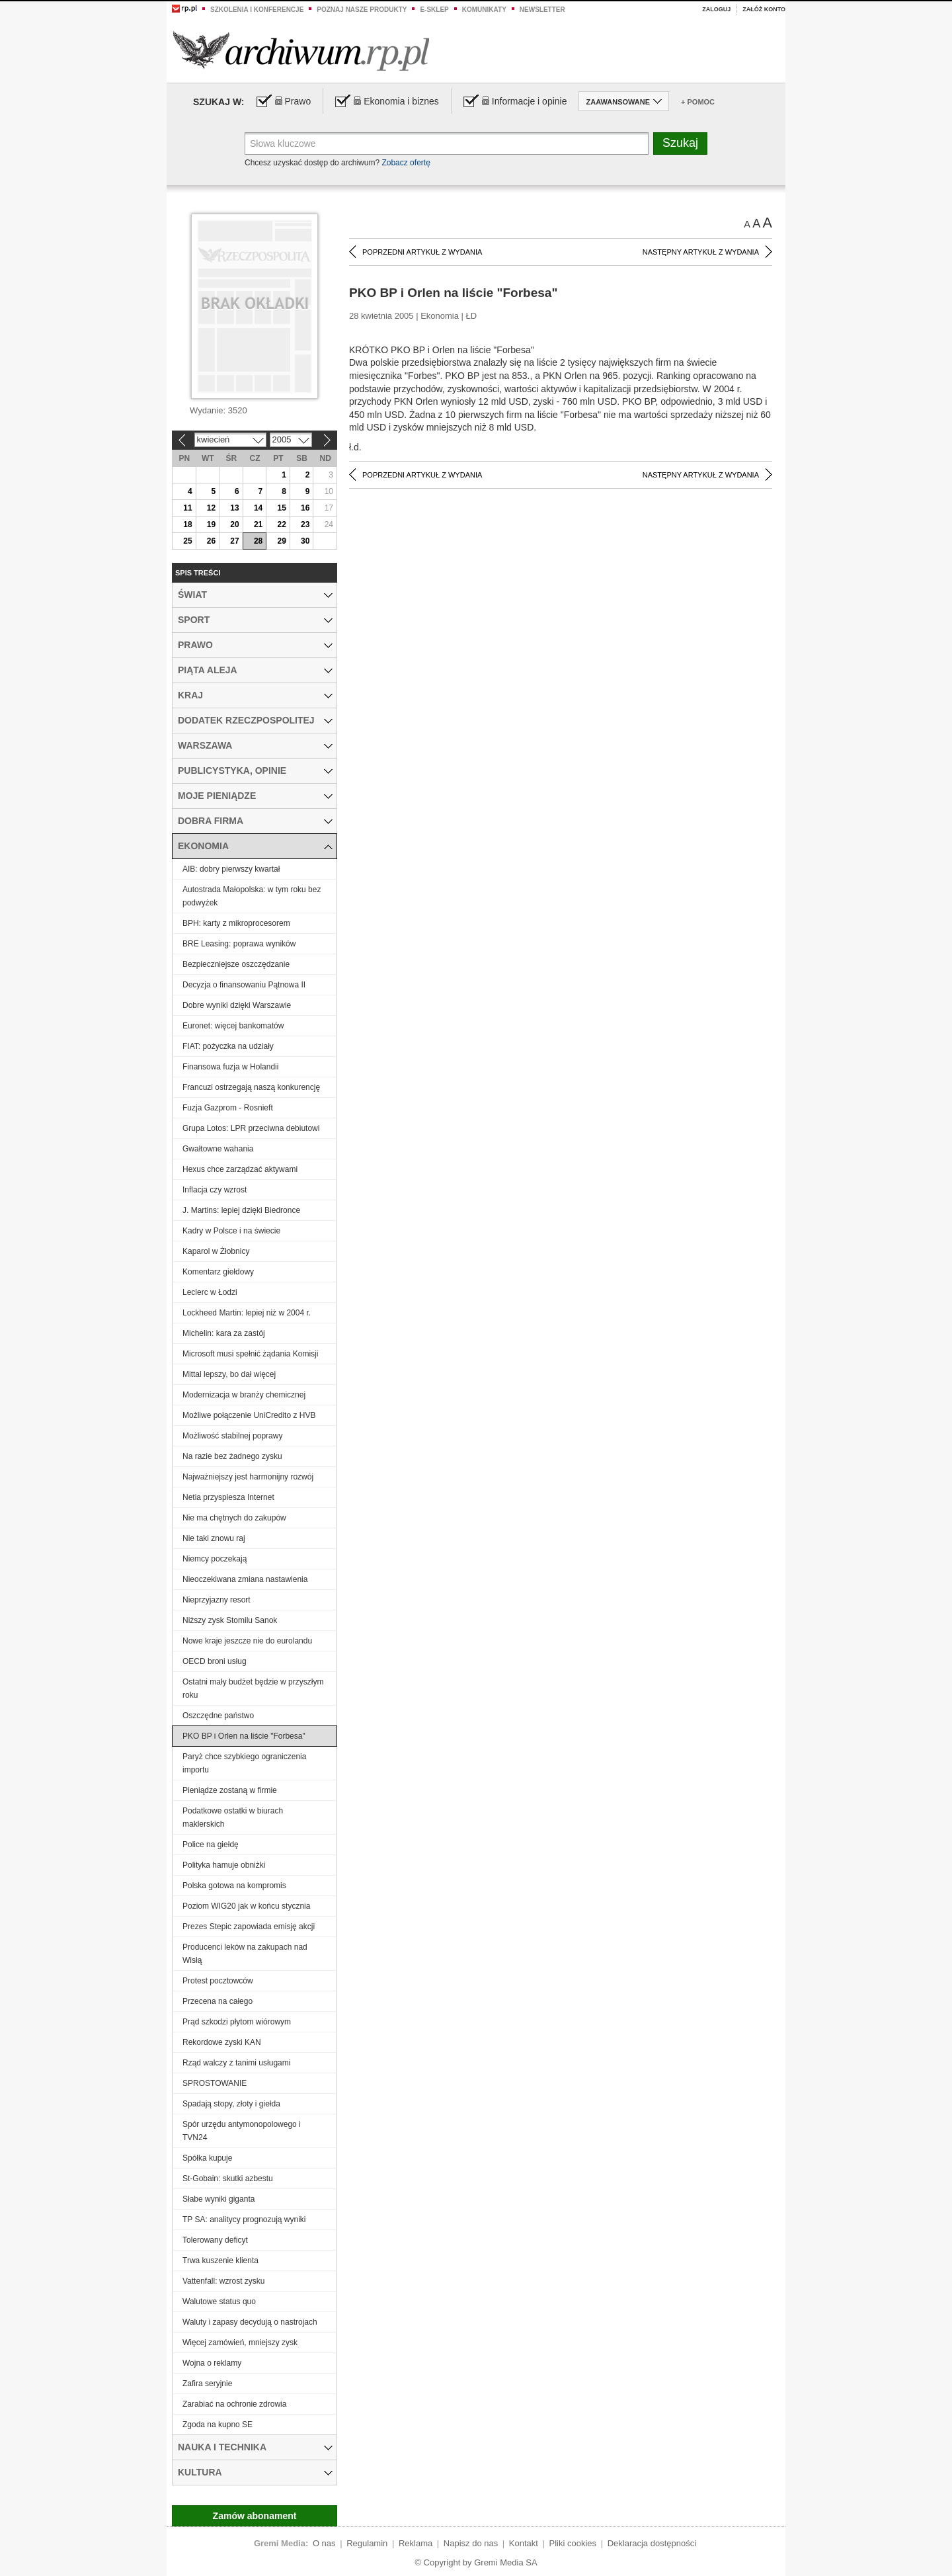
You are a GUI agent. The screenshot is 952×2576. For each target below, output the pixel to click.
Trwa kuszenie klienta (220, 2260)
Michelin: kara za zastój (223, 1333)
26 (211, 541)
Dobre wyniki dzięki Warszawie (236, 1005)
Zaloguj (716, 9)
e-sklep (434, 9)
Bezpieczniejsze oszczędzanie (236, 964)
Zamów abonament (255, 2516)
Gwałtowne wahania (217, 1148)
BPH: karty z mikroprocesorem (236, 923)
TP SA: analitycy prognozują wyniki (244, 2219)
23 (305, 524)
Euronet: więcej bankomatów (233, 1025)
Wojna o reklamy (211, 2363)
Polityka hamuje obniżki (223, 1865)
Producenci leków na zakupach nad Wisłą (244, 1953)
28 (258, 541)
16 (305, 508)
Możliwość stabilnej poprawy (232, 1435)
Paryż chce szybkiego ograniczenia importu (244, 1763)
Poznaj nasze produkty (362, 9)
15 (281, 508)
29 (281, 541)
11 (187, 508)
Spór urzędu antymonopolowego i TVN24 (241, 2131)
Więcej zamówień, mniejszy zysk (240, 2342)
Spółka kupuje (207, 2158)
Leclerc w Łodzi (209, 1292)
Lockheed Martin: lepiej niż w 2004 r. (246, 1312)
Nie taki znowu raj (213, 1538)
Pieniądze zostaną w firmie (229, 1790)
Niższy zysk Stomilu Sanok (229, 1620)
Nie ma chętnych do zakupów (234, 1517)
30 (305, 541)
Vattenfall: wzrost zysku (223, 2281)
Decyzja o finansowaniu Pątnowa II (243, 984)
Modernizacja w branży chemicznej (243, 1394)
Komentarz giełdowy (218, 1271)
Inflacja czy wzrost (214, 1189)
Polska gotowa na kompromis (234, 1885)
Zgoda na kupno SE (217, 2424)
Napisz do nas (471, 2543)
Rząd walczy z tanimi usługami (236, 2062)
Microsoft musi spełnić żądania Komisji (250, 1353)
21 (258, 524)
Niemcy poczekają (214, 1558)
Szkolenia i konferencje (256, 9)
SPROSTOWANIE (214, 2083)
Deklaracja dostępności (652, 2543)
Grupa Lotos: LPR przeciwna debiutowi (250, 1128)
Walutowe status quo (219, 2301)
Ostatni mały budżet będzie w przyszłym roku (252, 1688)
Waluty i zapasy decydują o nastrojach (249, 2322)
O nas (324, 2543)
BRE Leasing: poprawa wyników (239, 943)
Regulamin (366, 2543)
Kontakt (523, 2543)
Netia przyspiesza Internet (228, 1497)
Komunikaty (484, 9)
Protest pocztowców (217, 1980)
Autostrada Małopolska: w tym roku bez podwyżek (251, 896)
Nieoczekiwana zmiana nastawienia (244, 1579)
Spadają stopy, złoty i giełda (231, 2103)
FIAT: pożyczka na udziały (228, 1046)
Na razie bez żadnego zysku (232, 1456)
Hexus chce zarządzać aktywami (240, 1169)
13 (234, 508)
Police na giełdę (210, 1844)
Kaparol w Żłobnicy (215, 1251)
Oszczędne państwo (218, 1715)
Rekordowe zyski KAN (221, 2042)
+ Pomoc (698, 102)
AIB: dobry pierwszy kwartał (231, 869)
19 (211, 524)
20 (234, 524)
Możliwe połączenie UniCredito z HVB (248, 1415)
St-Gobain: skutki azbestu (227, 2178)
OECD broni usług (214, 1661)
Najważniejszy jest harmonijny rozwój (247, 1476)
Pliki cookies (573, 2543)
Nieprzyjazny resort (216, 1599)
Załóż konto (763, 9)
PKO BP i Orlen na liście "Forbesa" (243, 1736)
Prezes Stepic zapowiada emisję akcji (248, 1926)
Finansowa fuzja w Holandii (230, 1066)
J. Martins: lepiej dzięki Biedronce (241, 1210)
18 (187, 524)
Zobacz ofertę (405, 162)
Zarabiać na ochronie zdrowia (234, 2404)
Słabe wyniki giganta (218, 2199)
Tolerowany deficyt (215, 2240)
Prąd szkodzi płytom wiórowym (236, 2021)
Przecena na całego (217, 2001)
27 (234, 541)
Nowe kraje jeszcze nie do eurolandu (247, 1640)
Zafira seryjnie (207, 2383)
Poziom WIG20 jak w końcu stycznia (246, 1906)
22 (281, 524)
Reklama (415, 2543)
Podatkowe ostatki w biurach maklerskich (232, 1817)
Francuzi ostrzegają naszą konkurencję (251, 1087)
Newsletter (542, 9)
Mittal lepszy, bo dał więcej (229, 1374)
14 (258, 508)
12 (211, 508)
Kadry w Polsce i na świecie (231, 1230)
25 (187, 541)
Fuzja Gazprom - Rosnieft (227, 1107)
